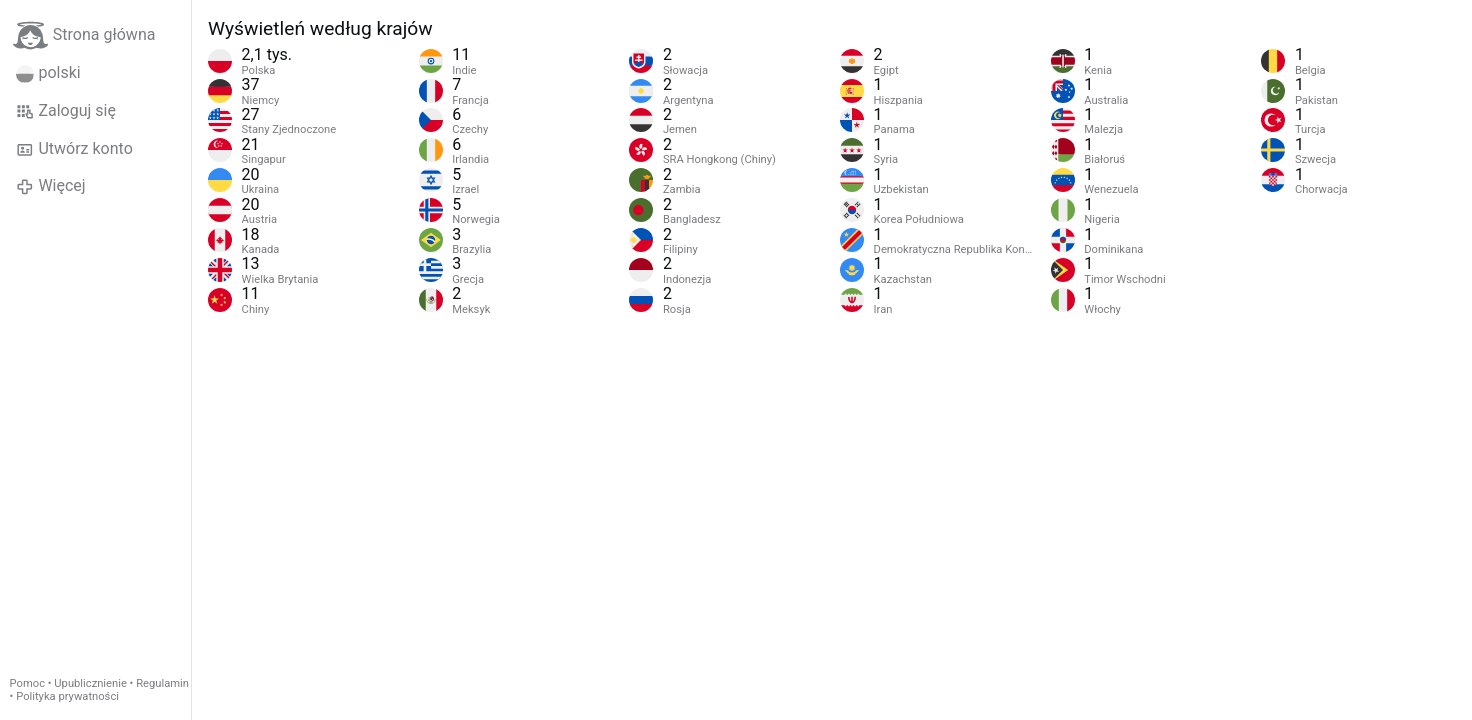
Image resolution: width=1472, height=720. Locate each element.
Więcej (51, 186)
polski (48, 73)
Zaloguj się (66, 111)
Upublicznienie (90, 683)
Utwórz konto (74, 149)
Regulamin (162, 683)
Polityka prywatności (67, 696)
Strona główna (84, 35)
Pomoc (27, 683)
